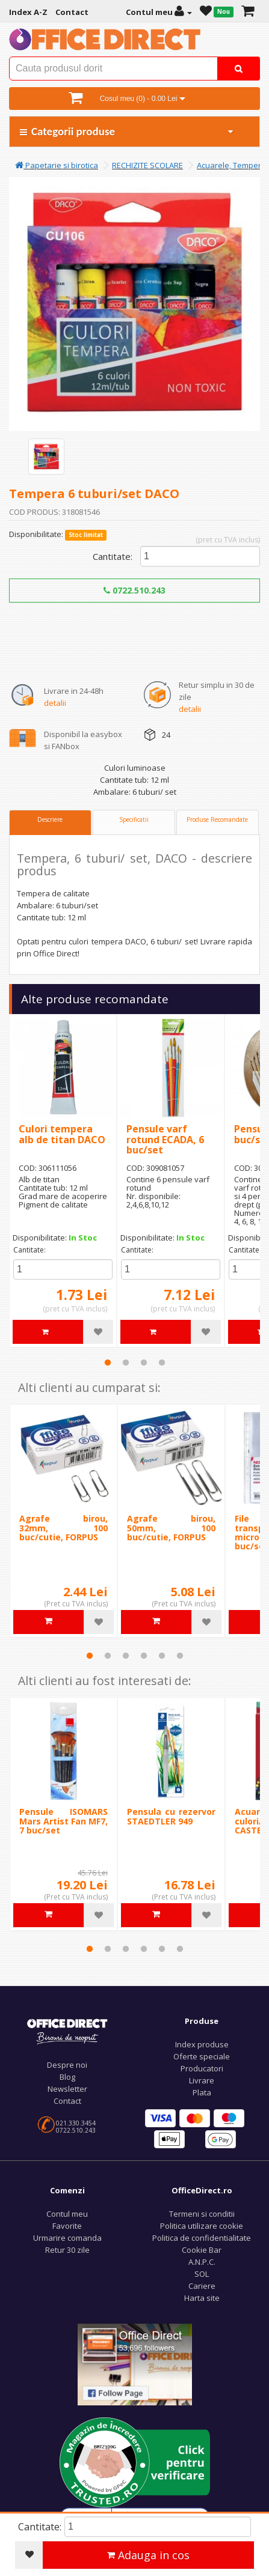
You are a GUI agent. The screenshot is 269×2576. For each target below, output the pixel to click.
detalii (55, 702)
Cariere (201, 2285)
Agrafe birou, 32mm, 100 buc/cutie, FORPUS (63, 1528)
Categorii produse (127, 131)
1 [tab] (108, 1362)
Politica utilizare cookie (201, 2225)
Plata (202, 2092)
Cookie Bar (201, 2249)
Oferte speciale (201, 2056)
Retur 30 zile (67, 2249)
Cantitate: (112, 556)
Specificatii (134, 819)
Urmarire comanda (67, 2237)
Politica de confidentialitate (201, 2237)
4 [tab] (162, 1362)
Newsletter (67, 2088)
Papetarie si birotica (56, 165)
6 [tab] (180, 1656)
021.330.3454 (76, 2123)
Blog (67, 2076)
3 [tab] (144, 1362)
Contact (67, 2100)
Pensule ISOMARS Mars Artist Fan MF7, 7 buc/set (63, 1821)
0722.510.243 (134, 590)
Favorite (67, 2225)
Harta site (202, 2297)
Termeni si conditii (202, 2213)
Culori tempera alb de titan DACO (62, 1134)
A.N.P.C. (201, 2261)
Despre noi (67, 2064)
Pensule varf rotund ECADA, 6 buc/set (165, 1139)
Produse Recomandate (217, 819)
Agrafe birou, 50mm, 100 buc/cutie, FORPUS (171, 1528)
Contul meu (67, 2213)
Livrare (201, 2080)
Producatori (202, 2068)
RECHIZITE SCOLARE (147, 165)
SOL (201, 2273)
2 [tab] (126, 1362)
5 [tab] (162, 1656)
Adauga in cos (148, 2555)
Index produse (202, 2044)
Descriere (50, 819)
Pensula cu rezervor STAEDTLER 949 (171, 1816)
